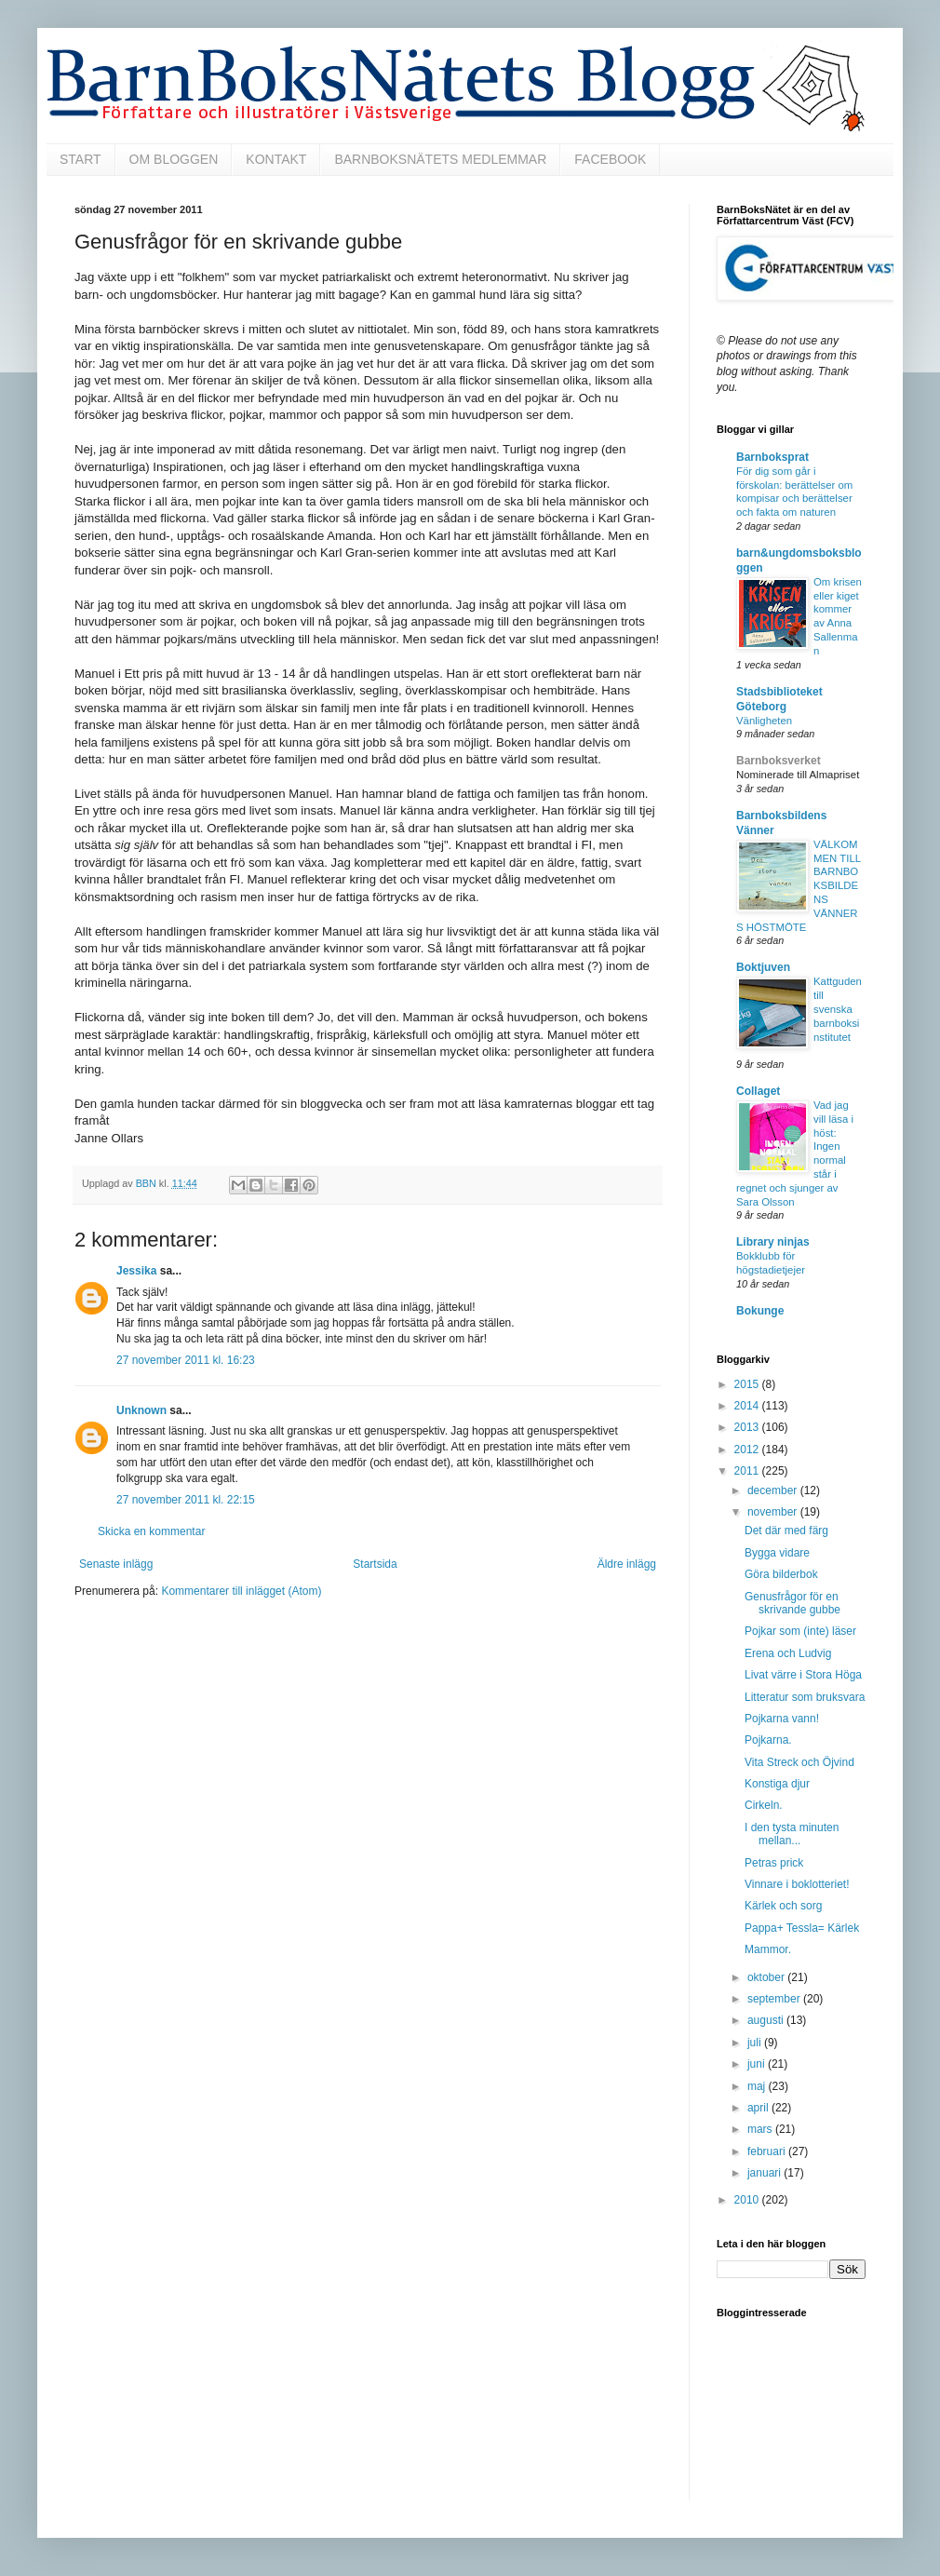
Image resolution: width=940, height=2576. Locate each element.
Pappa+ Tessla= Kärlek (802, 1928)
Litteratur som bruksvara (805, 1697)
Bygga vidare (777, 1552)
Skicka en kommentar (151, 1531)
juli (755, 2042)
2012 (748, 1449)
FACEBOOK (610, 159)
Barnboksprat (772, 457)
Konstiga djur (777, 1783)
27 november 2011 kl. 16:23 (185, 1360)
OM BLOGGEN (174, 159)
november (773, 1511)
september (775, 1998)
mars (761, 2129)
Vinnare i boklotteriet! (797, 1884)
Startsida (374, 1564)
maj (758, 2086)
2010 (748, 2199)
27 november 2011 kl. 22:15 (185, 1499)
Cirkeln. (764, 1805)
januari (765, 2172)
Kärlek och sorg (783, 1905)
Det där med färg (786, 1530)
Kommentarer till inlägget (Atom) (241, 1591)
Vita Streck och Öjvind (799, 1762)
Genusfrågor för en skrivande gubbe (792, 1603)
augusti (766, 2020)
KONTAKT (276, 159)
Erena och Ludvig (788, 1653)
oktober (767, 1977)
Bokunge (760, 1310)
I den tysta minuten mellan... (792, 1834)
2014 (748, 1405)
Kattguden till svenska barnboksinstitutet (837, 1009)
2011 (748, 1470)
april (759, 2107)
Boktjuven (763, 967)
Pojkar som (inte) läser (800, 1631)
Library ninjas (773, 1241)
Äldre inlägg (627, 1564)
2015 (748, 1384)
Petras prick (774, 1862)
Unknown (141, 1410)
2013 (748, 1427)
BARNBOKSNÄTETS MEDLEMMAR (440, 159)
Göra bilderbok (781, 1574)
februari (767, 2151)
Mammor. (768, 1949)
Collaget (758, 1091)
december (773, 1490)
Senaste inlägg (116, 1564)
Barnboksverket (778, 760)
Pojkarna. (768, 1740)
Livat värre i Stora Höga (803, 1674)
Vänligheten (764, 720)
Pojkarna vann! (782, 1718)
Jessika (136, 1270)
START (80, 159)
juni (757, 2063)
